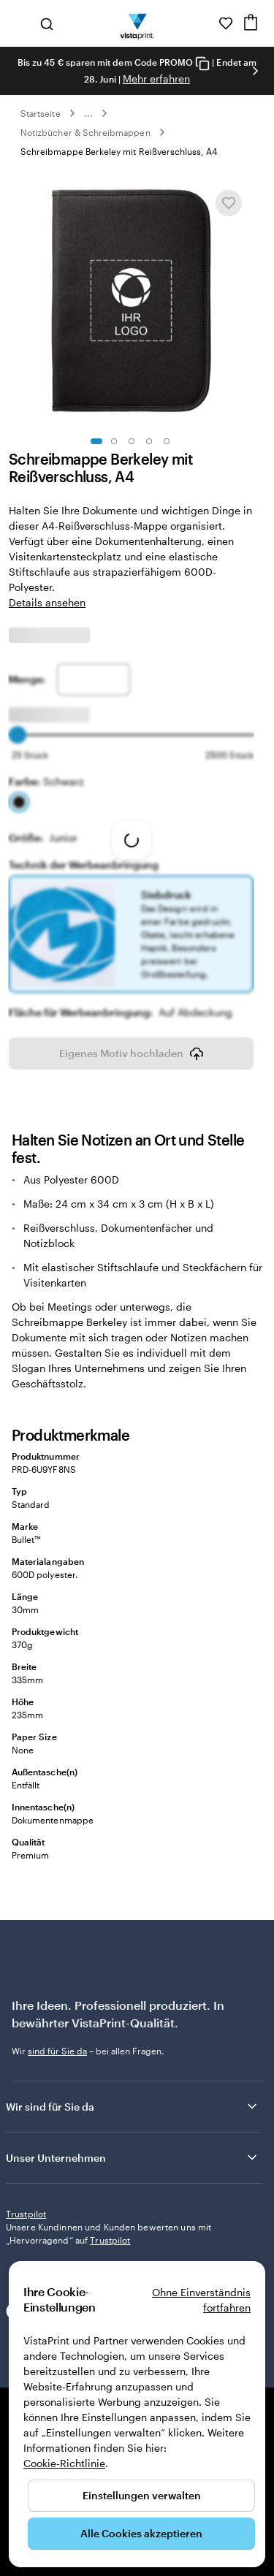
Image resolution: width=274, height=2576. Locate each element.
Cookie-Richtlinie (64, 2463)
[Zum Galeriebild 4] (149, 441)
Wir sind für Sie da (132, 2096)
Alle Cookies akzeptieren (141, 2533)
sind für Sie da (57, 2040)
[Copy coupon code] (202, 63)
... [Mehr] (88, 113)
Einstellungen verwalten (142, 2495)
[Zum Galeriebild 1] (96, 441)
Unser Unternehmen (132, 2147)
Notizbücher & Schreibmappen (85, 132)
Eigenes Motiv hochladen (131, 1043)
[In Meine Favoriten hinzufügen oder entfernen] (229, 203)
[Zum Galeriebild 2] (114, 441)
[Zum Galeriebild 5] (166, 441)
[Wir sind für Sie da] (205, 23)
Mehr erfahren (156, 78)
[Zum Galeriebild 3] (131, 441)
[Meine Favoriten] (225, 23)
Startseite (40, 113)
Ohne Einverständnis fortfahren (201, 2300)
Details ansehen (47, 602)
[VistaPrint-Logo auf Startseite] (137, 23)
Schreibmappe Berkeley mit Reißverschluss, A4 (118, 151)
